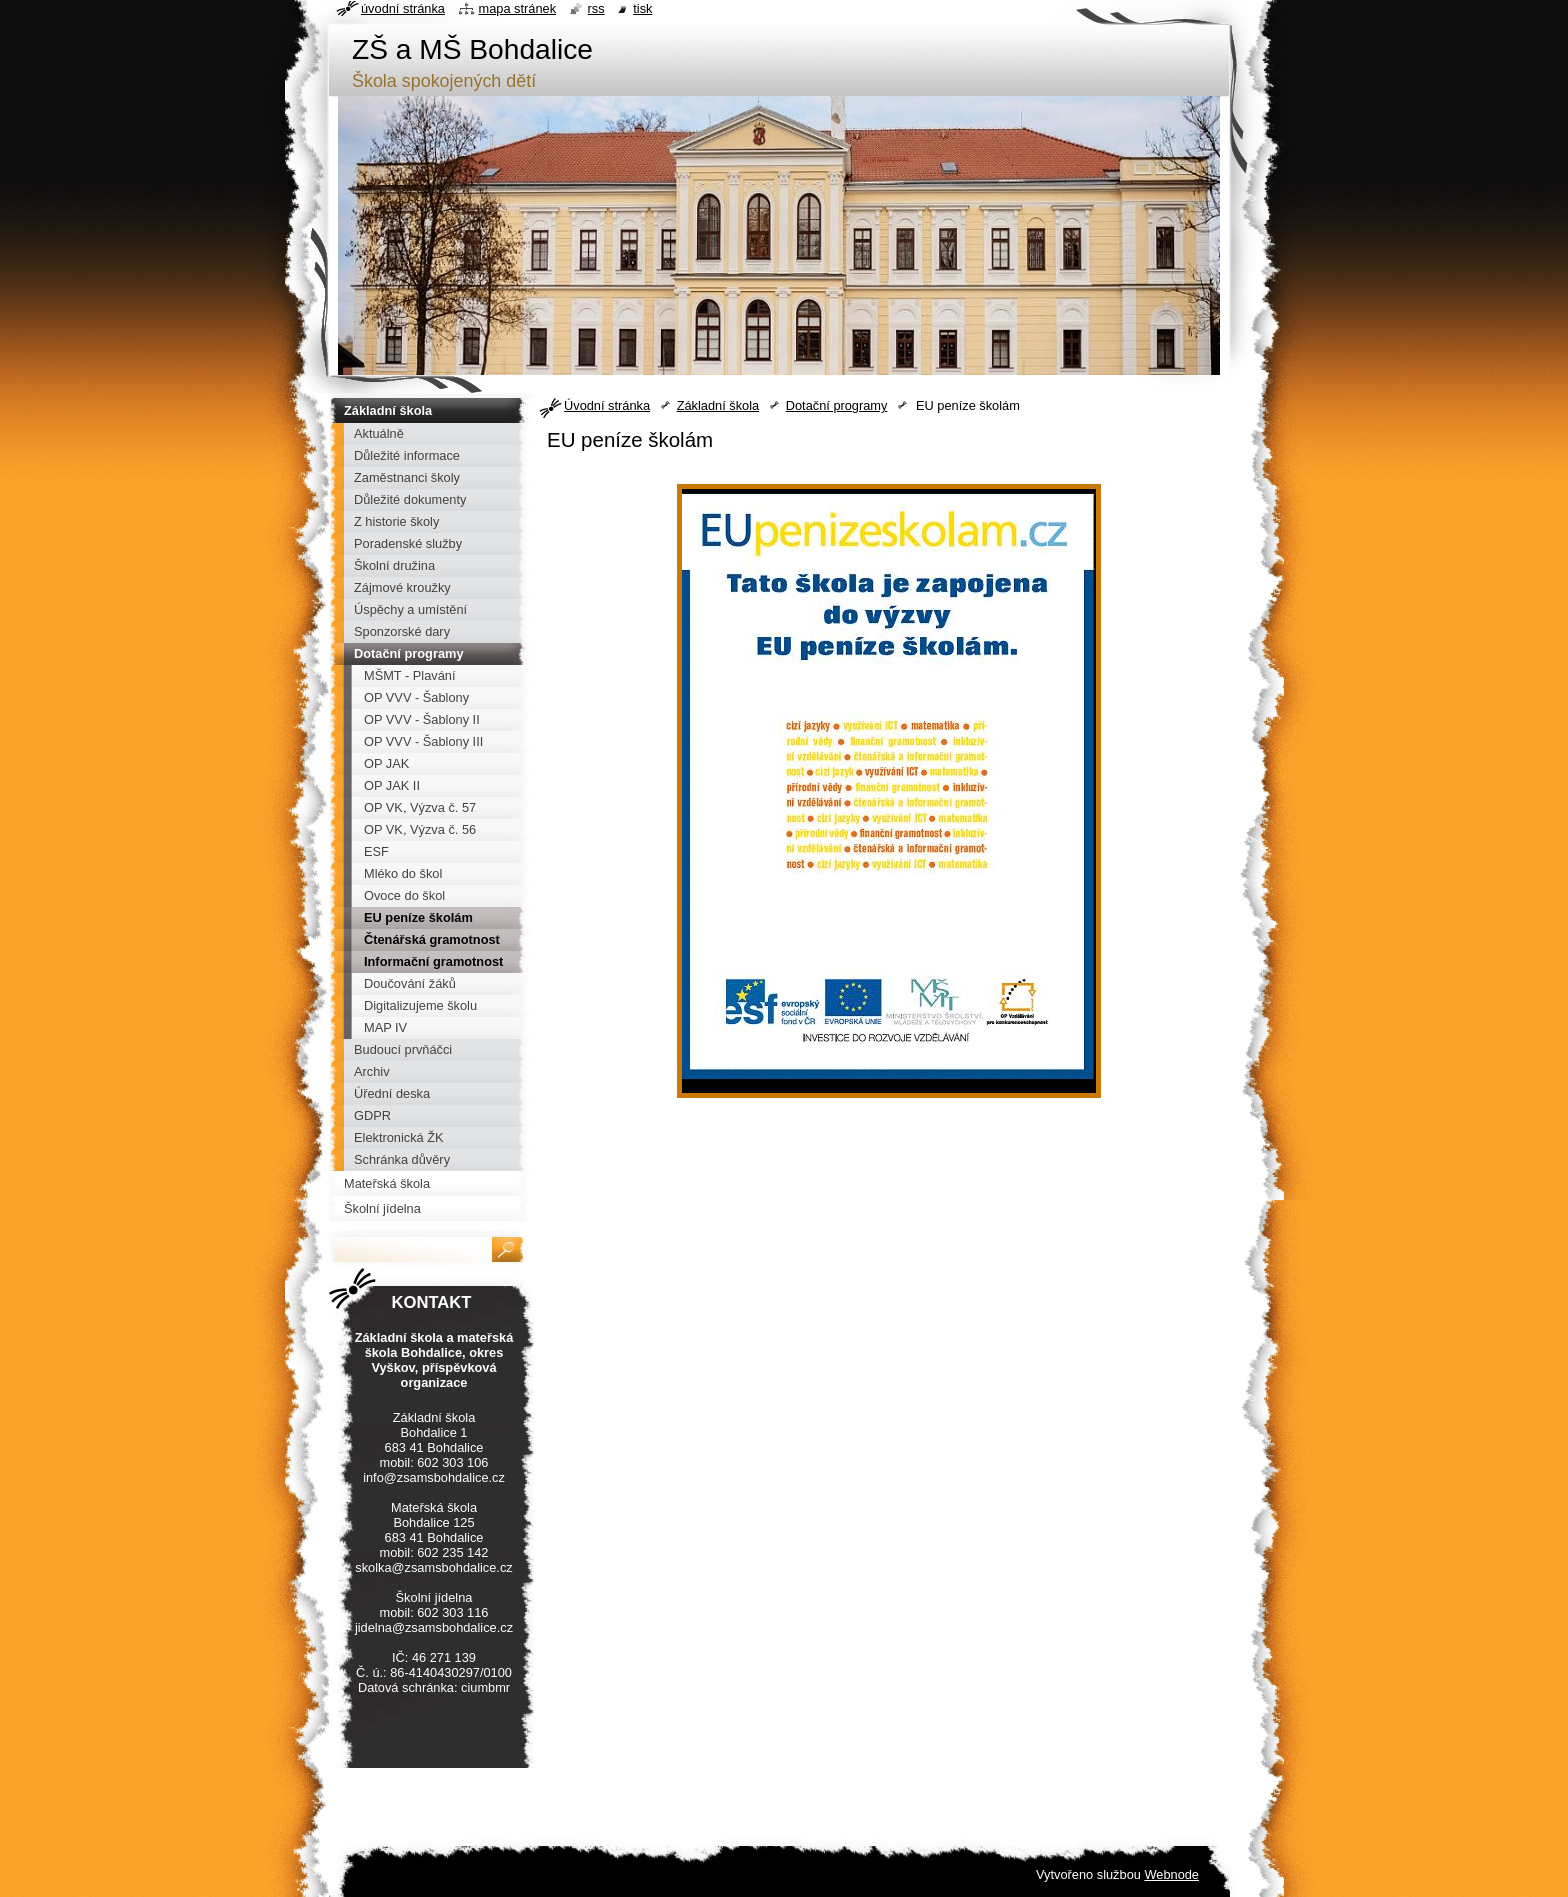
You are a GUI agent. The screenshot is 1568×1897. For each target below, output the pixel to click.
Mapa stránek (518, 8)
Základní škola (718, 405)
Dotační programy (837, 405)
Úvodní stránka (607, 405)
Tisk (642, 8)
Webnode (1171, 1874)
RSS (596, 8)
